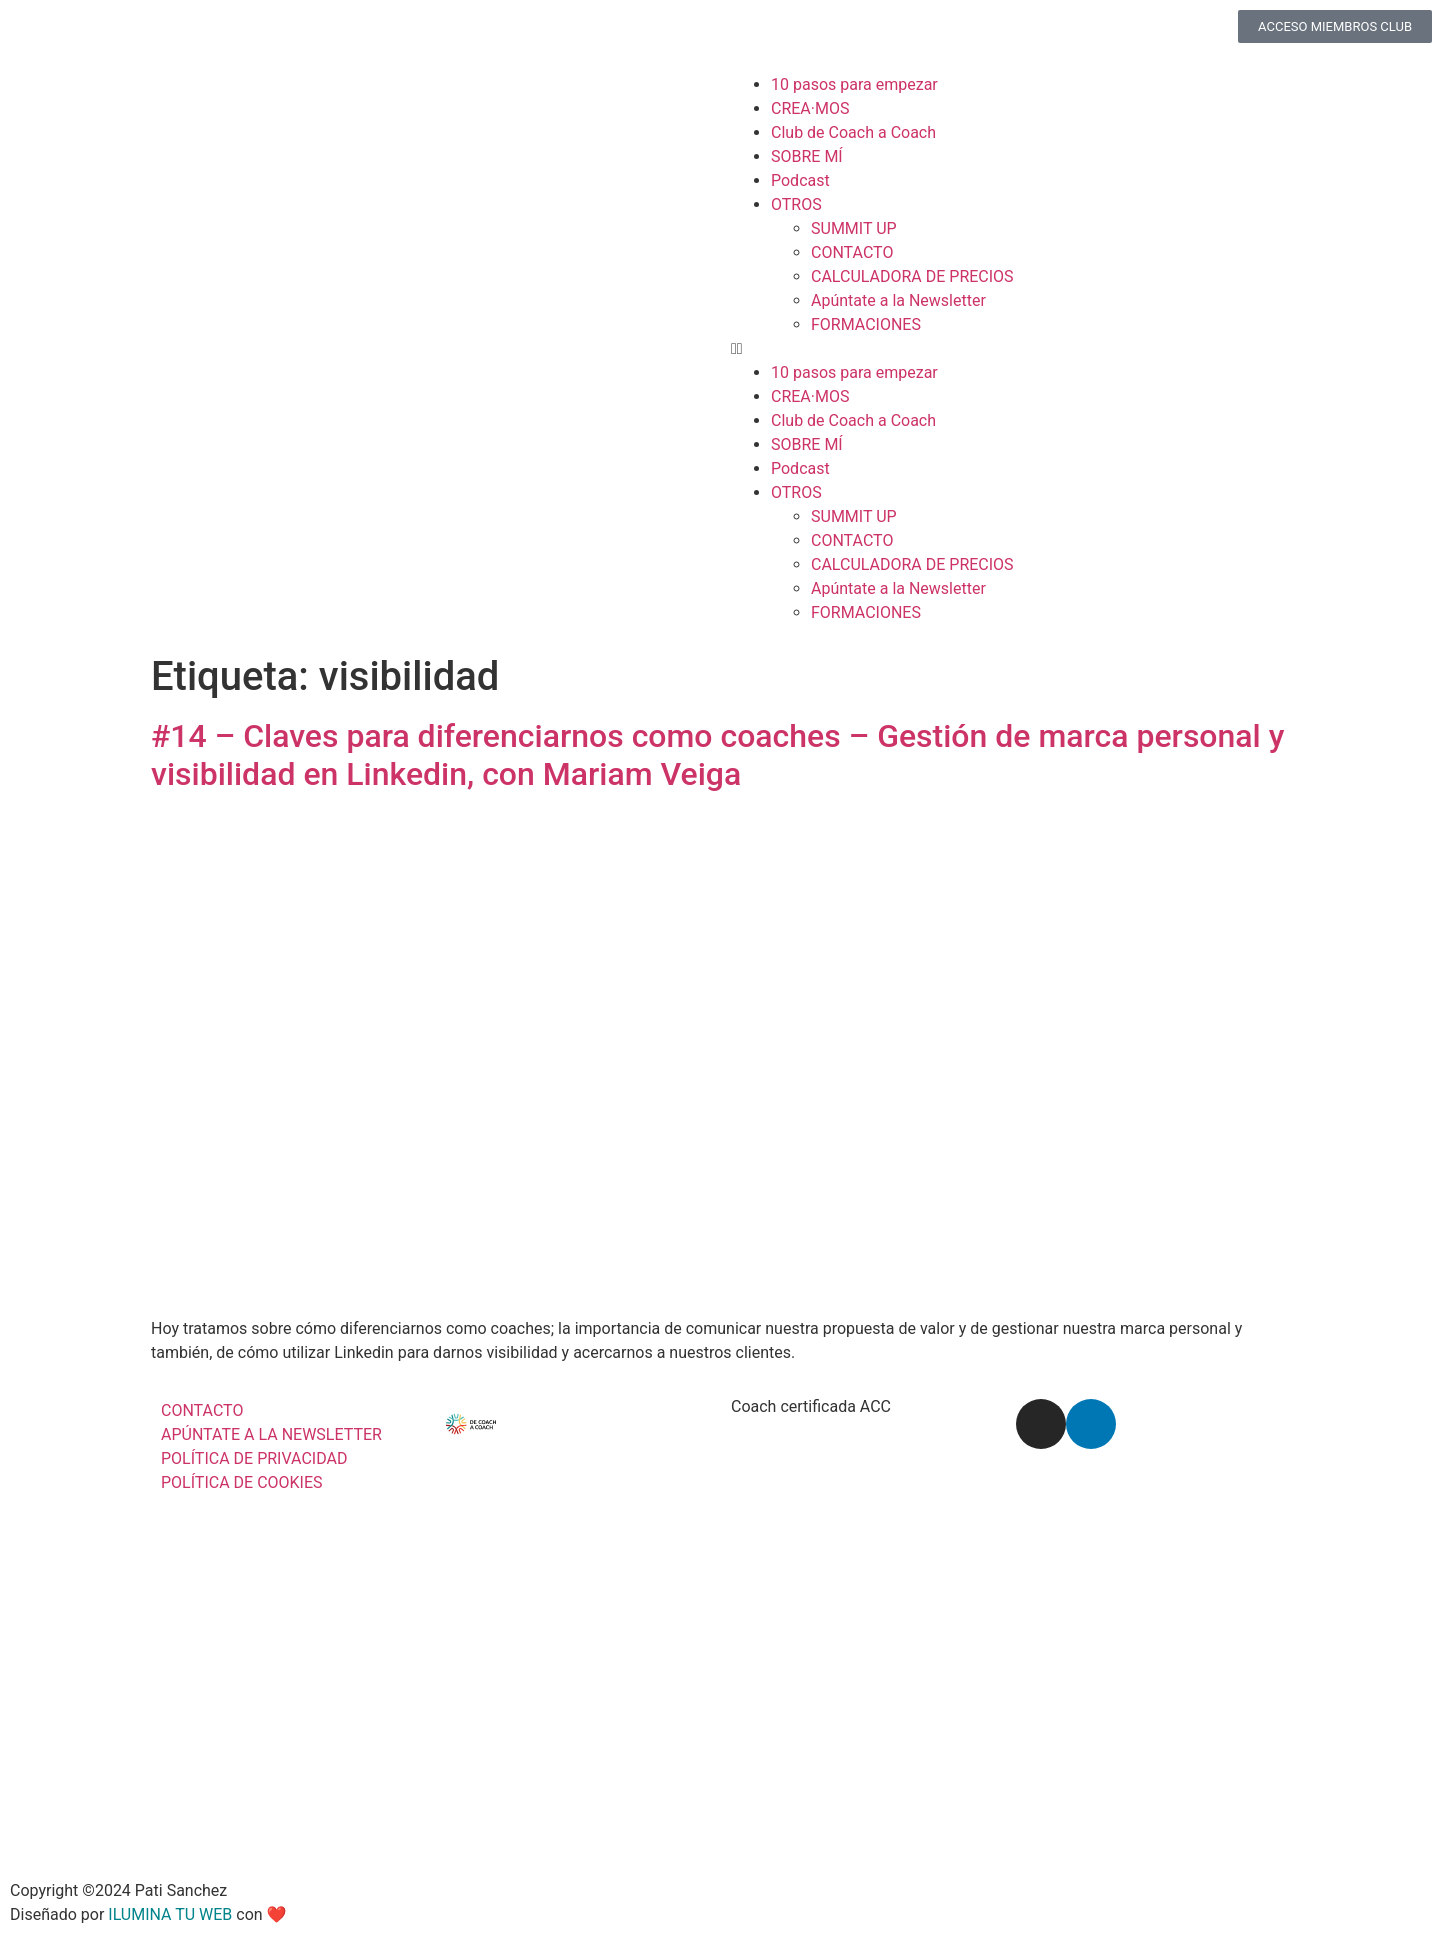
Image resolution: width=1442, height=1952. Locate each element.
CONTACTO (852, 252)
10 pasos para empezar (854, 84)
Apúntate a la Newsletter (898, 300)
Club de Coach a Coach (853, 132)
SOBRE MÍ (807, 156)
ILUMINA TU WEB (170, 1914)
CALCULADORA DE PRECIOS (912, 276)
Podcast (800, 180)
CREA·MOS (810, 108)
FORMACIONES (866, 324)
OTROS (796, 204)
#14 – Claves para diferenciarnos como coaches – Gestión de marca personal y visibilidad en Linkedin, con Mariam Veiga (717, 755)
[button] (1076, 349)
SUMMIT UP (854, 228)
